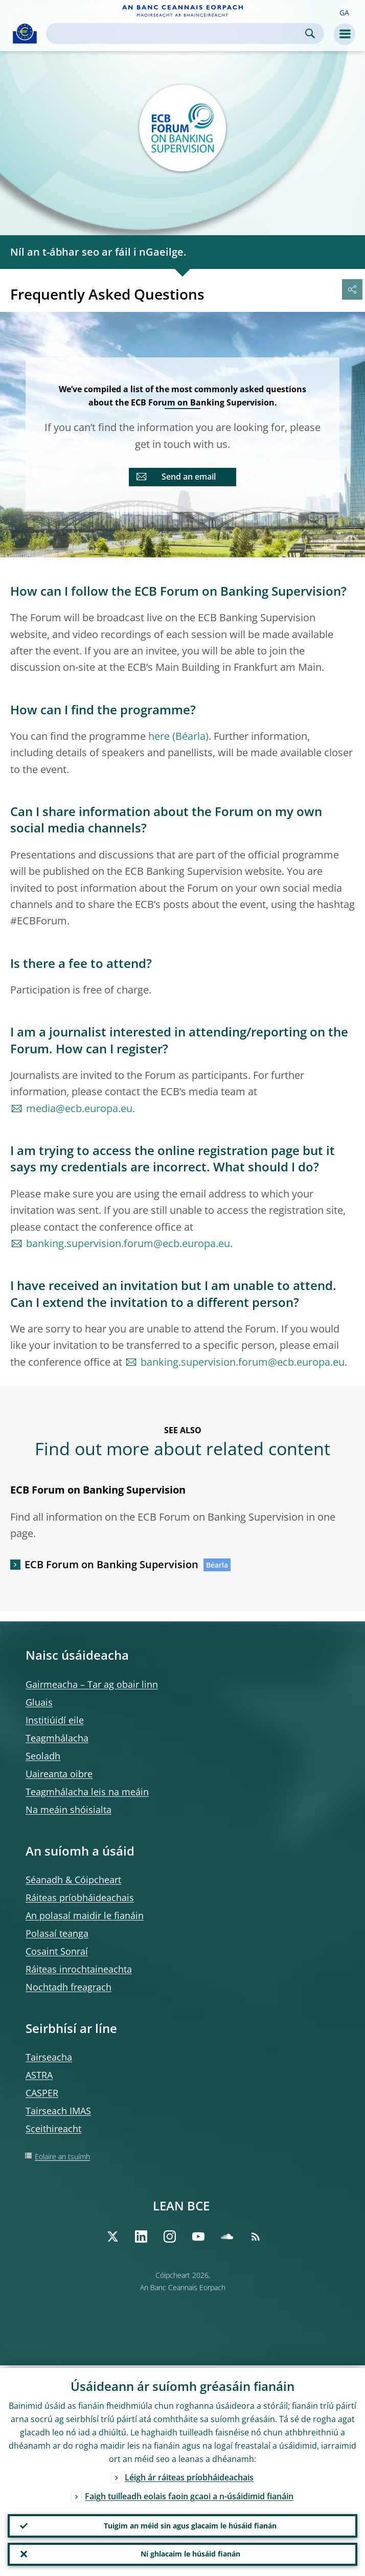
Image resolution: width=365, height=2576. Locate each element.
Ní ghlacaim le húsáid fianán (190, 2553)
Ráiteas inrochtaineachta (79, 1969)
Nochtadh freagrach (68, 1987)
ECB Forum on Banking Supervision (111, 1564)
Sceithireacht (53, 2128)
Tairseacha (49, 2057)
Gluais (39, 1702)
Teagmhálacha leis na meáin (87, 1792)
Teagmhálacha (57, 1738)
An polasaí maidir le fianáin (85, 1915)
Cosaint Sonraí (57, 1951)
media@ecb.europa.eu (79, 1108)
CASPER (42, 2093)
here (159, 736)
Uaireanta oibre (59, 1774)
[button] (344, 11)
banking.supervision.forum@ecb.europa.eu (128, 1243)
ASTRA (39, 2075)
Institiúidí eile (55, 1720)
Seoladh (43, 1756)
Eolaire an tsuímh (62, 2156)
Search (310, 33)
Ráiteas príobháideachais (80, 1897)
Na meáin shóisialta (68, 1809)
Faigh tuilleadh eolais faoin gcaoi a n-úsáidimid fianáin (189, 2493)
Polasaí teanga (57, 1933)
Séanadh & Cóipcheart (73, 1879)
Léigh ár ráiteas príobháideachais (189, 2474)
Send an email (189, 476)
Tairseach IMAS (58, 2111)
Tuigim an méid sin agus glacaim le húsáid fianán (190, 2523)
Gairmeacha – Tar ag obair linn (92, 1684)
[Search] (177, 33)
